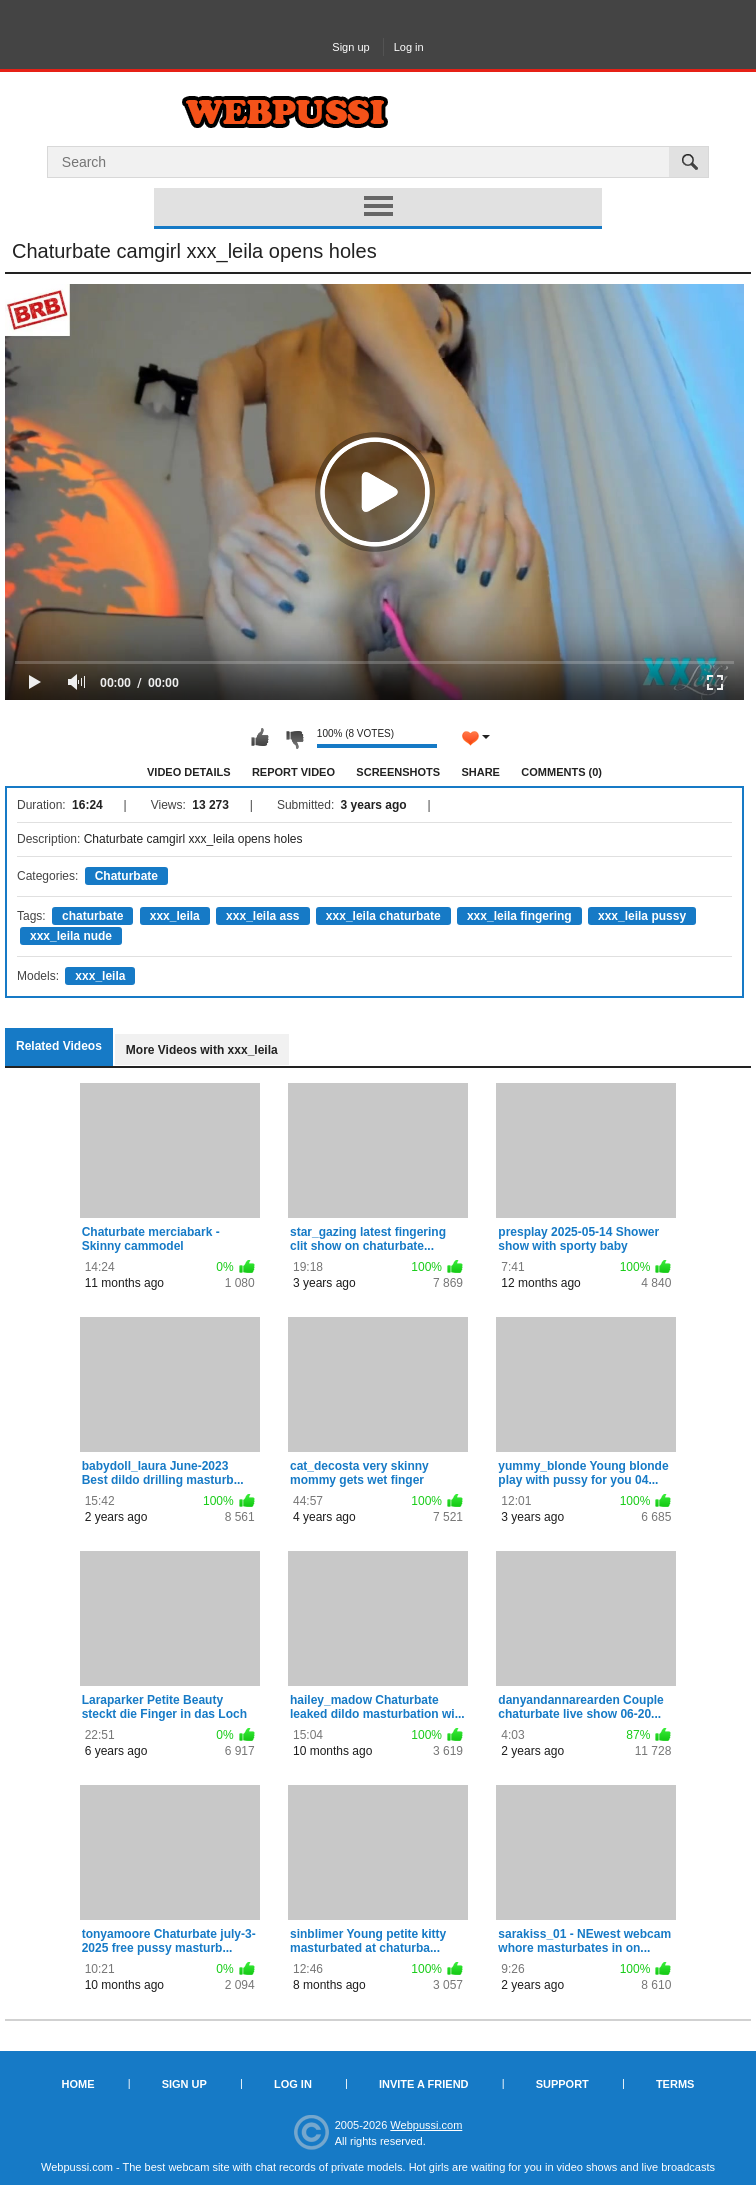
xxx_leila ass (262, 916)
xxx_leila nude (71, 936)
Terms (675, 2084)
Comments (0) (561, 772)
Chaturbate (126, 876)
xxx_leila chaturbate (383, 916)
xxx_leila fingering (519, 916)
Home (78, 2084)
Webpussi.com (426, 2125)
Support (562, 2084)
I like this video (260, 738)
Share (480, 772)
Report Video (293, 772)
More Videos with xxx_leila (202, 1050)
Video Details (189, 772)
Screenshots (398, 772)
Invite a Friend (424, 2084)
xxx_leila (175, 916)
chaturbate (92, 916)
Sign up (350, 47)
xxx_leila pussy (642, 916)
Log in (409, 47)
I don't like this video (294, 738)
